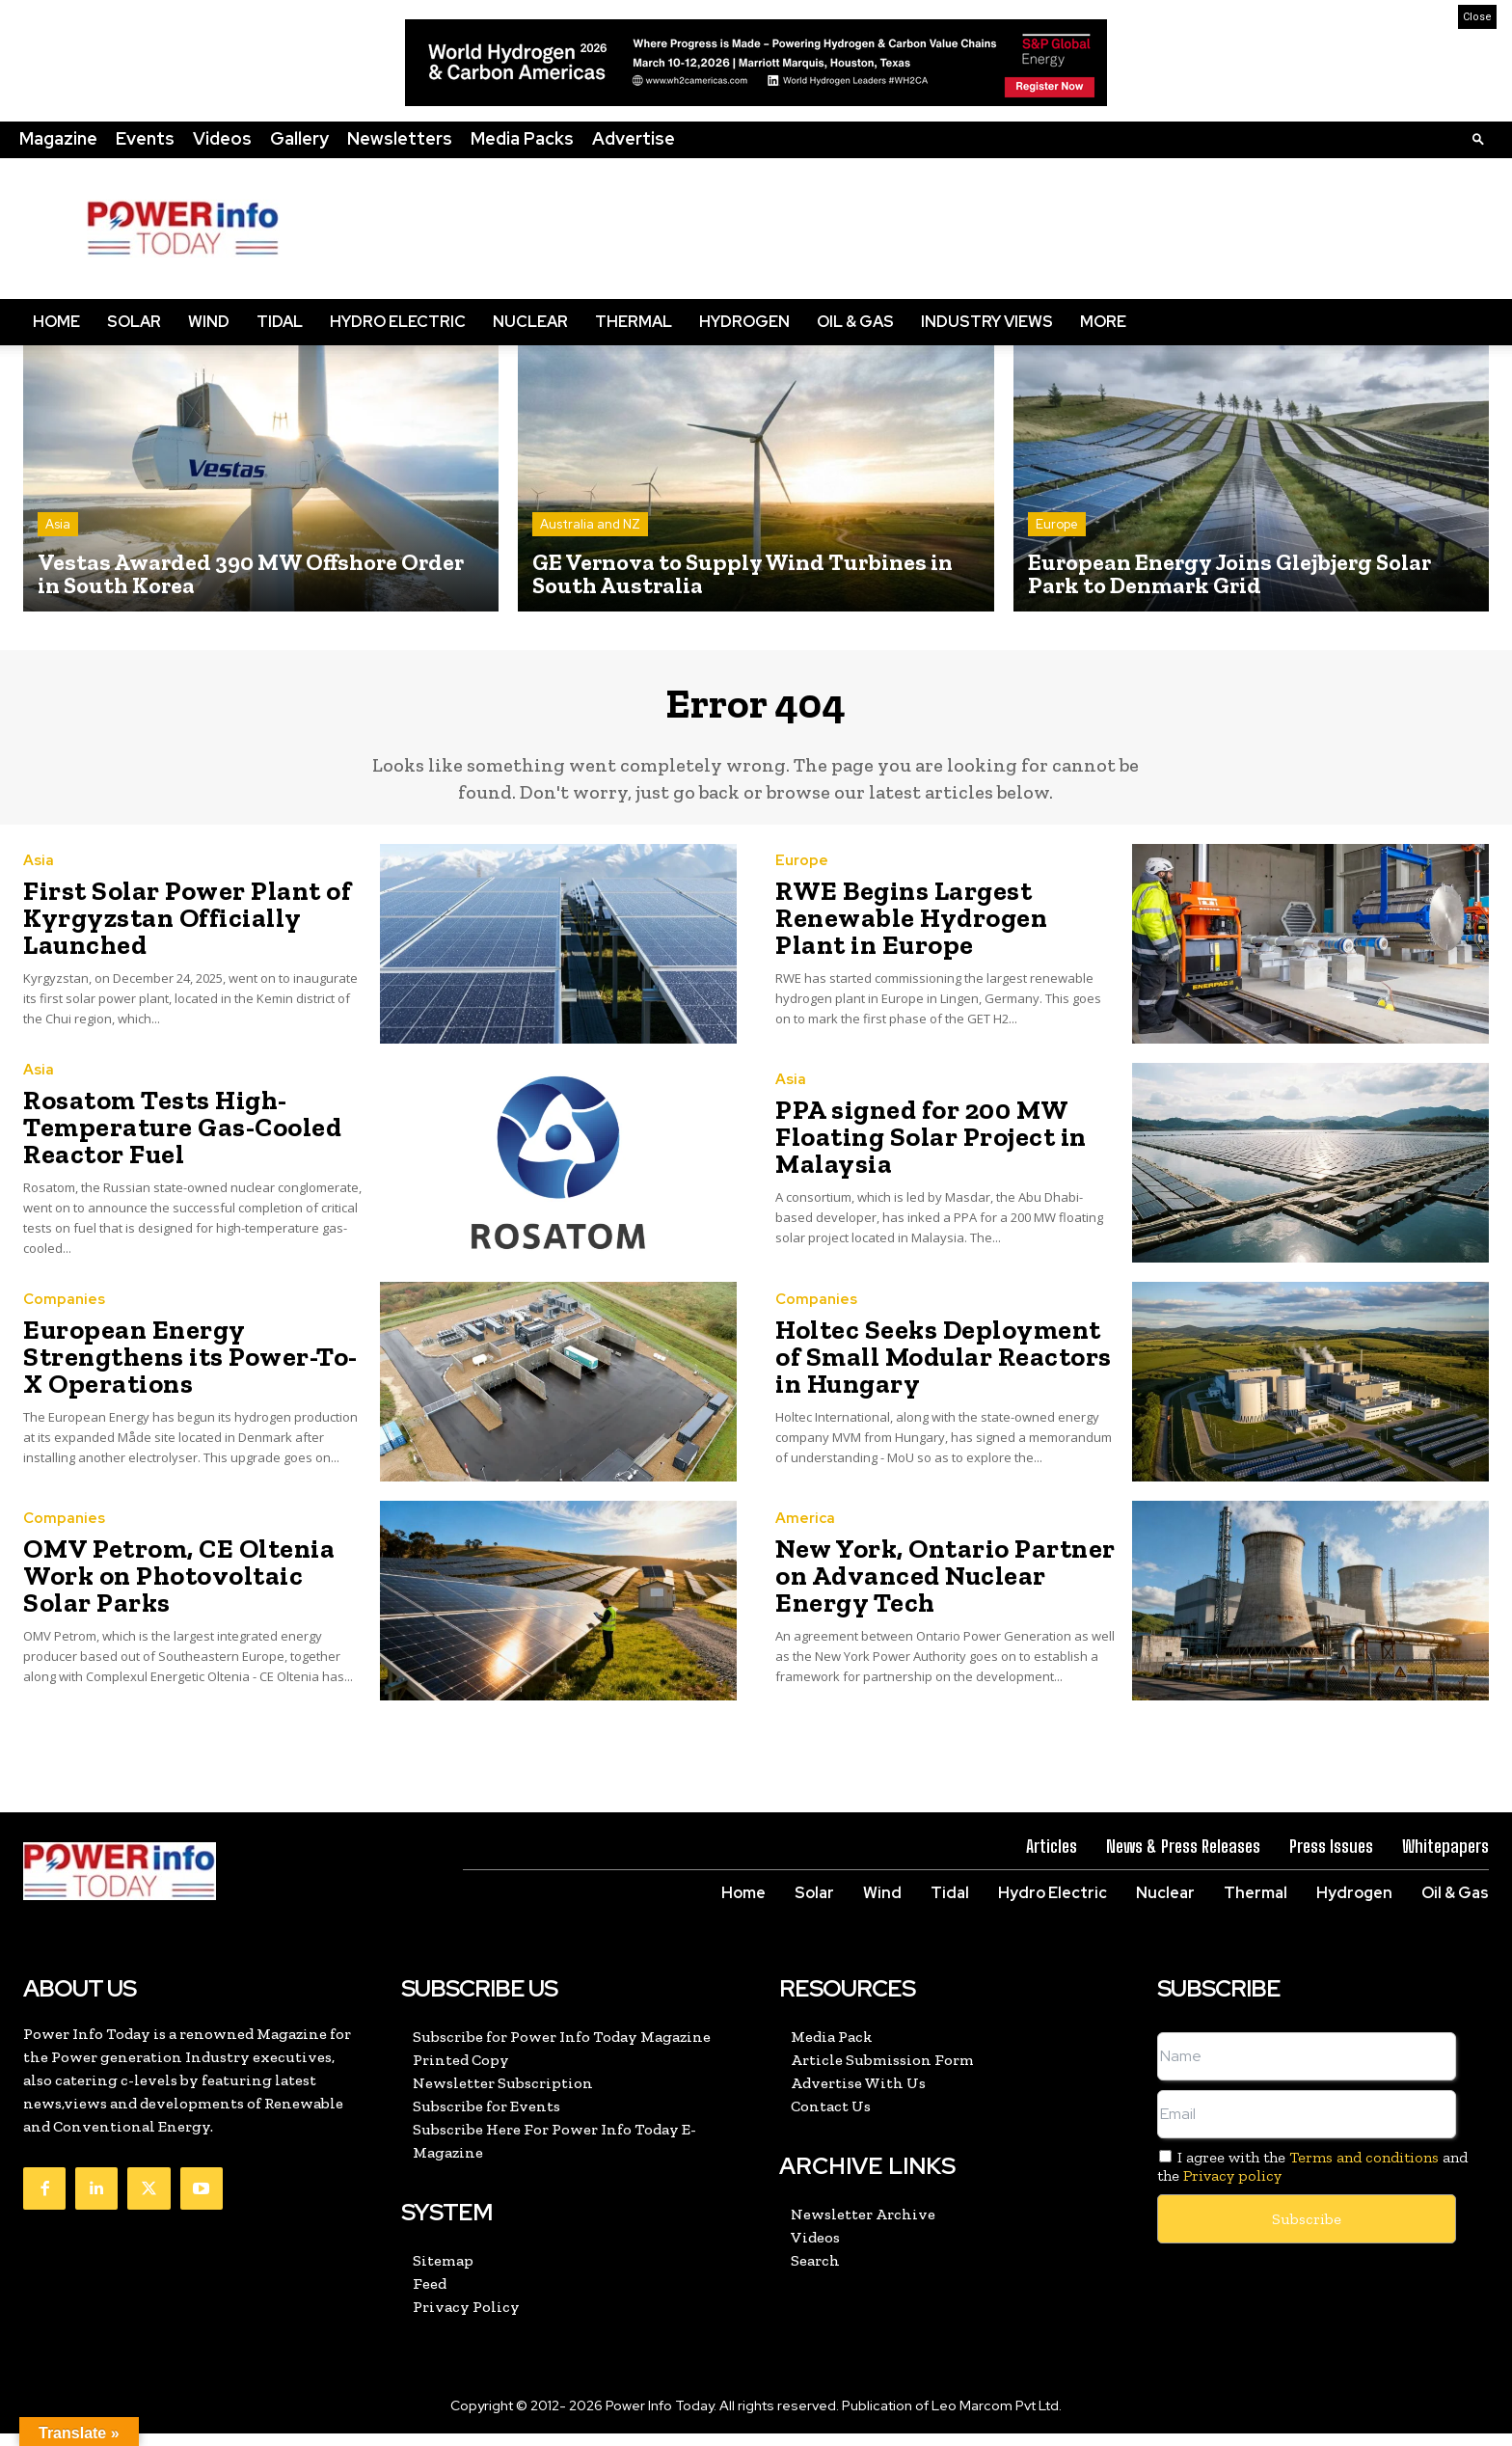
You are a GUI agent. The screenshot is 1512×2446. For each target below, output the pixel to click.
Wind (209, 322)
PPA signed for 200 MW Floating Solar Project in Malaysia (910, 1150)
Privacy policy (1232, 2189)
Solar (134, 322)
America (805, 1537)
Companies (64, 1329)
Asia (57, 524)
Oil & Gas (855, 322)
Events (145, 138)
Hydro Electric (398, 322)
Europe (1057, 524)
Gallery (299, 138)
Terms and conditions (1364, 2170)
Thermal (633, 322)
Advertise (633, 138)
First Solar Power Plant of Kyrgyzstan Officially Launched (165, 931)
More (1103, 322)
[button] (1478, 138)
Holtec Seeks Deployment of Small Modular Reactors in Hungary (931, 1369)
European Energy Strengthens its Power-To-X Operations (191, 1369)
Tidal (279, 322)
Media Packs (522, 138)
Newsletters (399, 138)
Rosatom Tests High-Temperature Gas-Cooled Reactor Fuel (162, 1139)
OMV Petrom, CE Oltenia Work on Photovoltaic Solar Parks (192, 1588)
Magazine (58, 138)
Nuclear (530, 322)
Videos (222, 138)
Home (56, 322)
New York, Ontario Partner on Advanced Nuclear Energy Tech (938, 1588)
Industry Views (987, 322)
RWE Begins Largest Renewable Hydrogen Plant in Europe (941, 931)
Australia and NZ (590, 524)
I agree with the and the (1312, 2179)
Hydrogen (744, 322)
